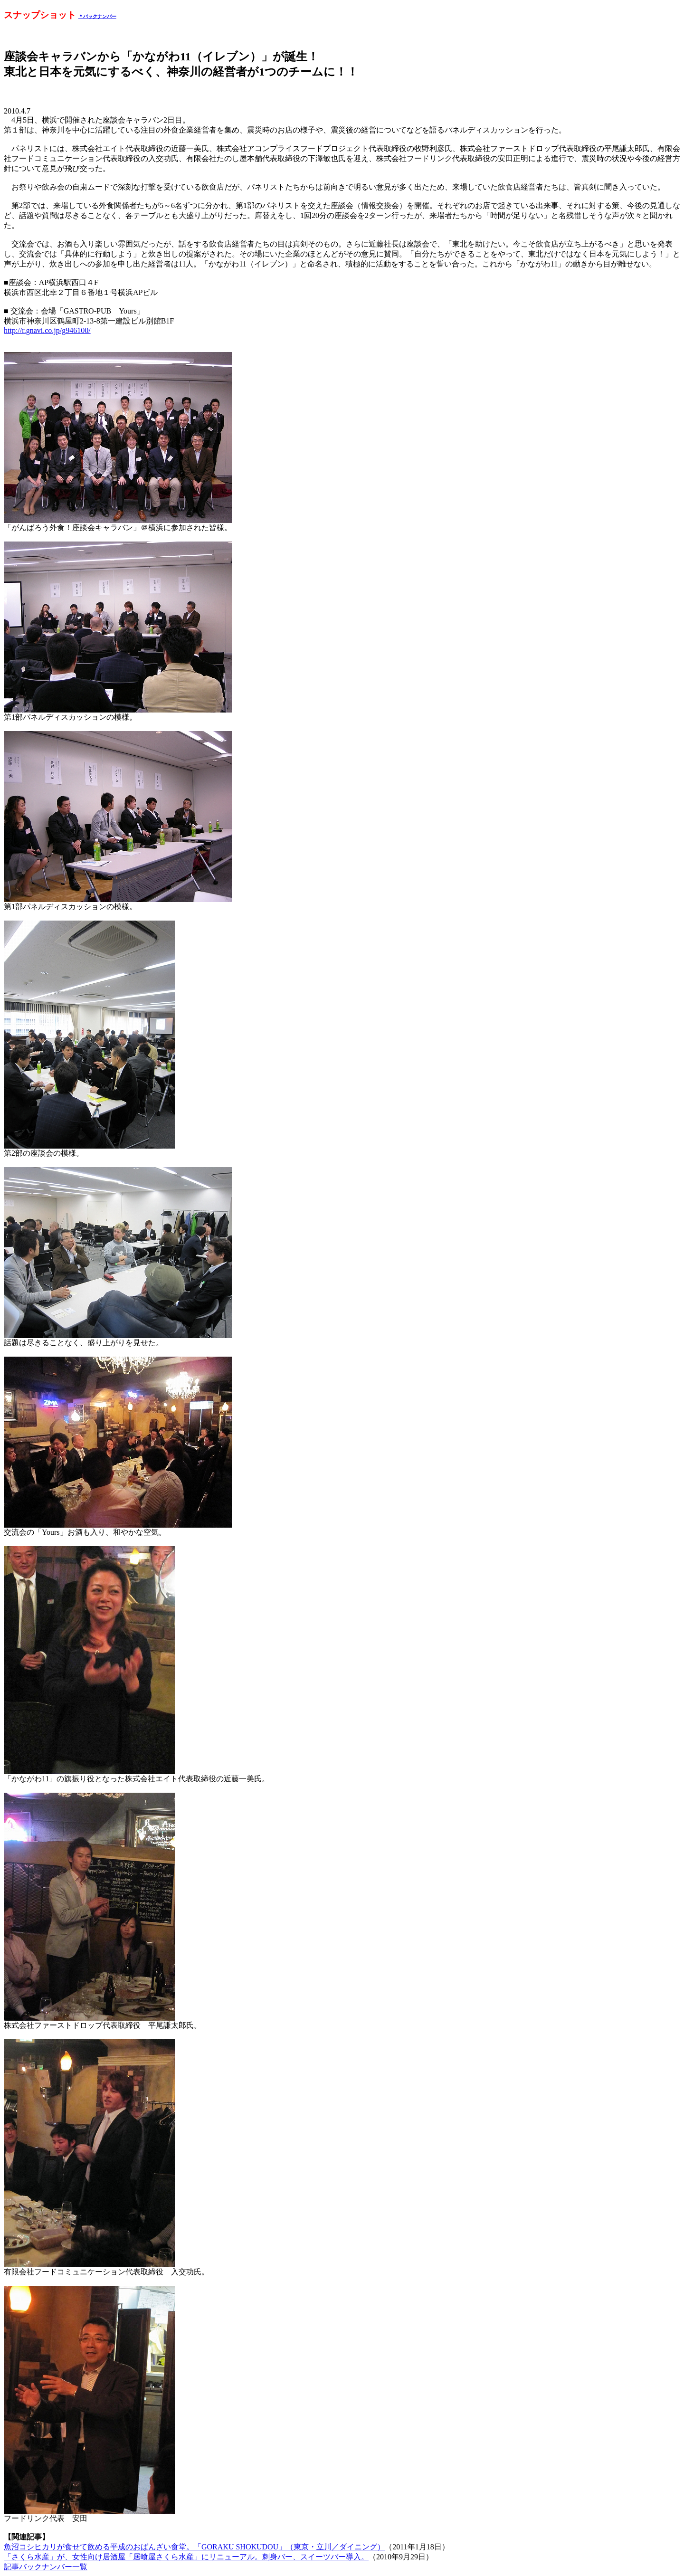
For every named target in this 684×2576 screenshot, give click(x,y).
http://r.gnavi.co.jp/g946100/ (47, 330)
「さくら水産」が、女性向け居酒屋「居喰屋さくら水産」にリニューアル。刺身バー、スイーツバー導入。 (186, 2557)
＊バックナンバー (97, 16)
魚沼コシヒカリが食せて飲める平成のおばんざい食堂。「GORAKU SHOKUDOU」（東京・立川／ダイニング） (194, 2547)
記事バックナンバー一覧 (45, 2567)
